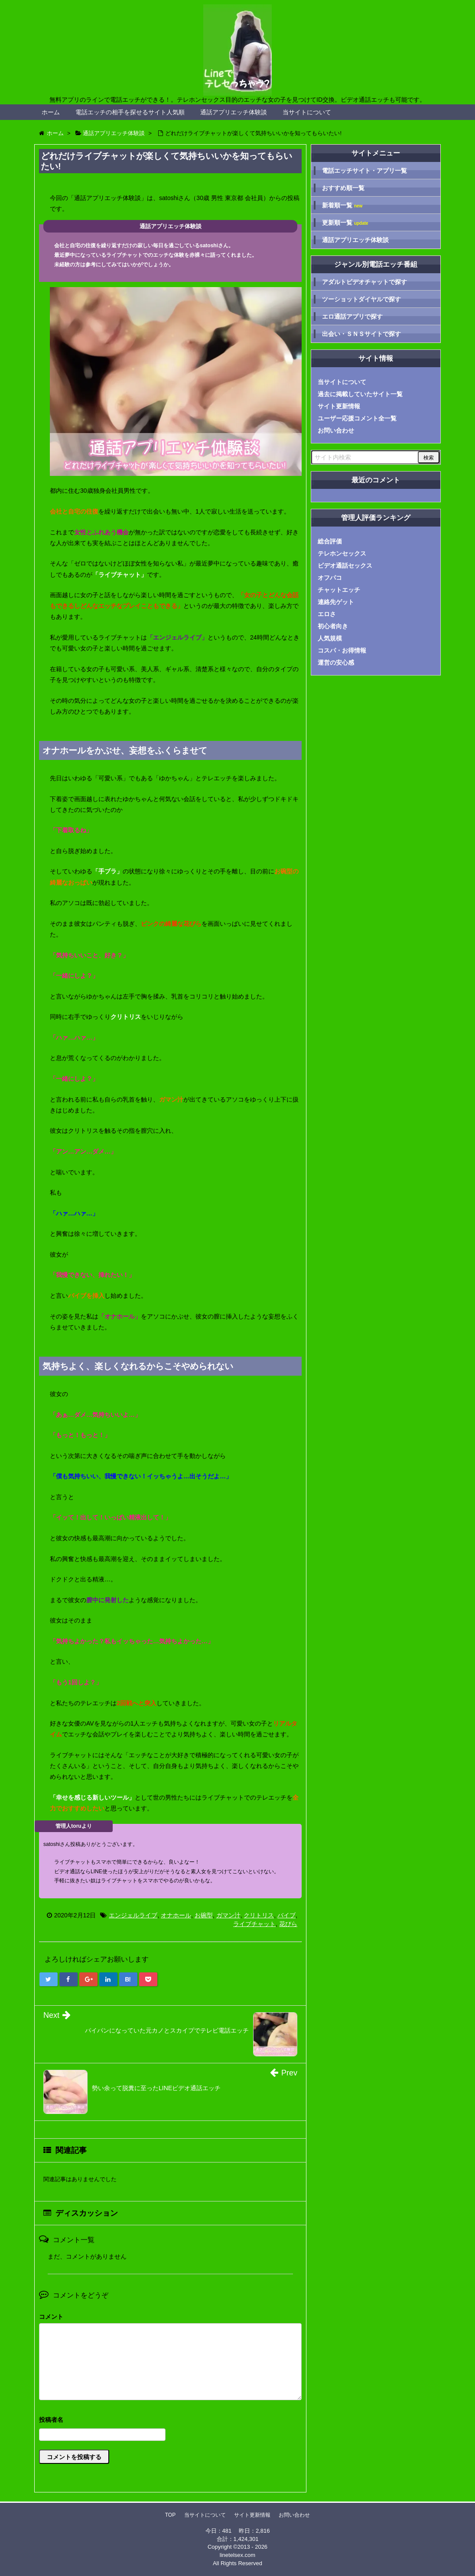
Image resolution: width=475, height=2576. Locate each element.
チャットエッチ (339, 589)
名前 (170, 2420)
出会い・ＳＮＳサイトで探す (361, 334)
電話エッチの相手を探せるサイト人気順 (130, 112)
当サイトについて (307, 112)
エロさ (327, 614)
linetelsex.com (237, 2555)
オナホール (176, 1915)
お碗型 (204, 1915)
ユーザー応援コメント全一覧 (357, 418)
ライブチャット (254, 1923)
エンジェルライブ (133, 1915)
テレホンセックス (342, 553)
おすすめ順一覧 (343, 188)
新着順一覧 (342, 205)
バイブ (286, 1915)
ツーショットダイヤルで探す (361, 299)
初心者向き (333, 626)
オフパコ (330, 577)
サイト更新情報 (339, 406)
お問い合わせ (336, 430)
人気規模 (330, 638)
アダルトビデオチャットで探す (364, 282)
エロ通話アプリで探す (352, 317)
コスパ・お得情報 (342, 650)
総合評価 (330, 541)
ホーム (51, 112)
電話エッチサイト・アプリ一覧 (364, 171)
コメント (51, 2316)
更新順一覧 (345, 223)
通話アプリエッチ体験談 (233, 112)
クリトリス (259, 1915)
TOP (170, 2515)
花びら (288, 1923)
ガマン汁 (228, 1915)
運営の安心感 (336, 662)
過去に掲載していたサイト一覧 (360, 394)
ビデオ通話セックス (345, 565)
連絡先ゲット (336, 601)
